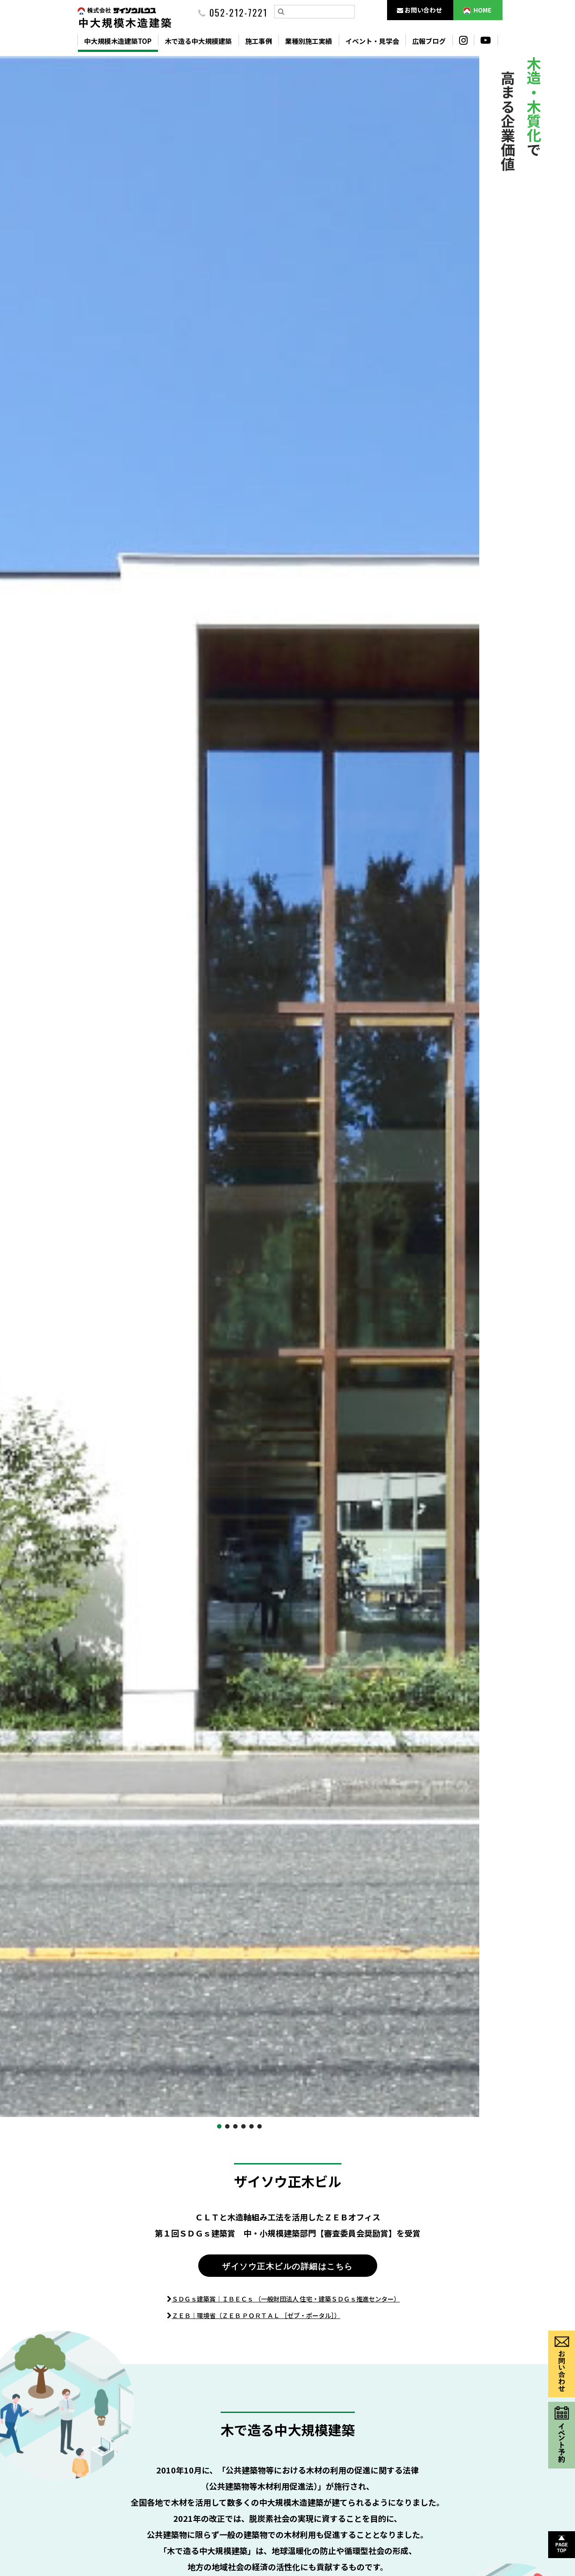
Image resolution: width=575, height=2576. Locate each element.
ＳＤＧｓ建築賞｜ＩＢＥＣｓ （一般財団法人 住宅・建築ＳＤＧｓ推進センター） (286, 2298)
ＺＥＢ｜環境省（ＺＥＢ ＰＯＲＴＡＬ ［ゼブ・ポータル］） (256, 2315)
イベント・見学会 (372, 41)
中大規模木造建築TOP (118, 41)
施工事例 (258, 41)
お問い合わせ (419, 9)
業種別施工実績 (308, 41)
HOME (477, 10)
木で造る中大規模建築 (198, 41)
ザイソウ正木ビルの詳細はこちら (287, 2265)
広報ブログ (429, 41)
